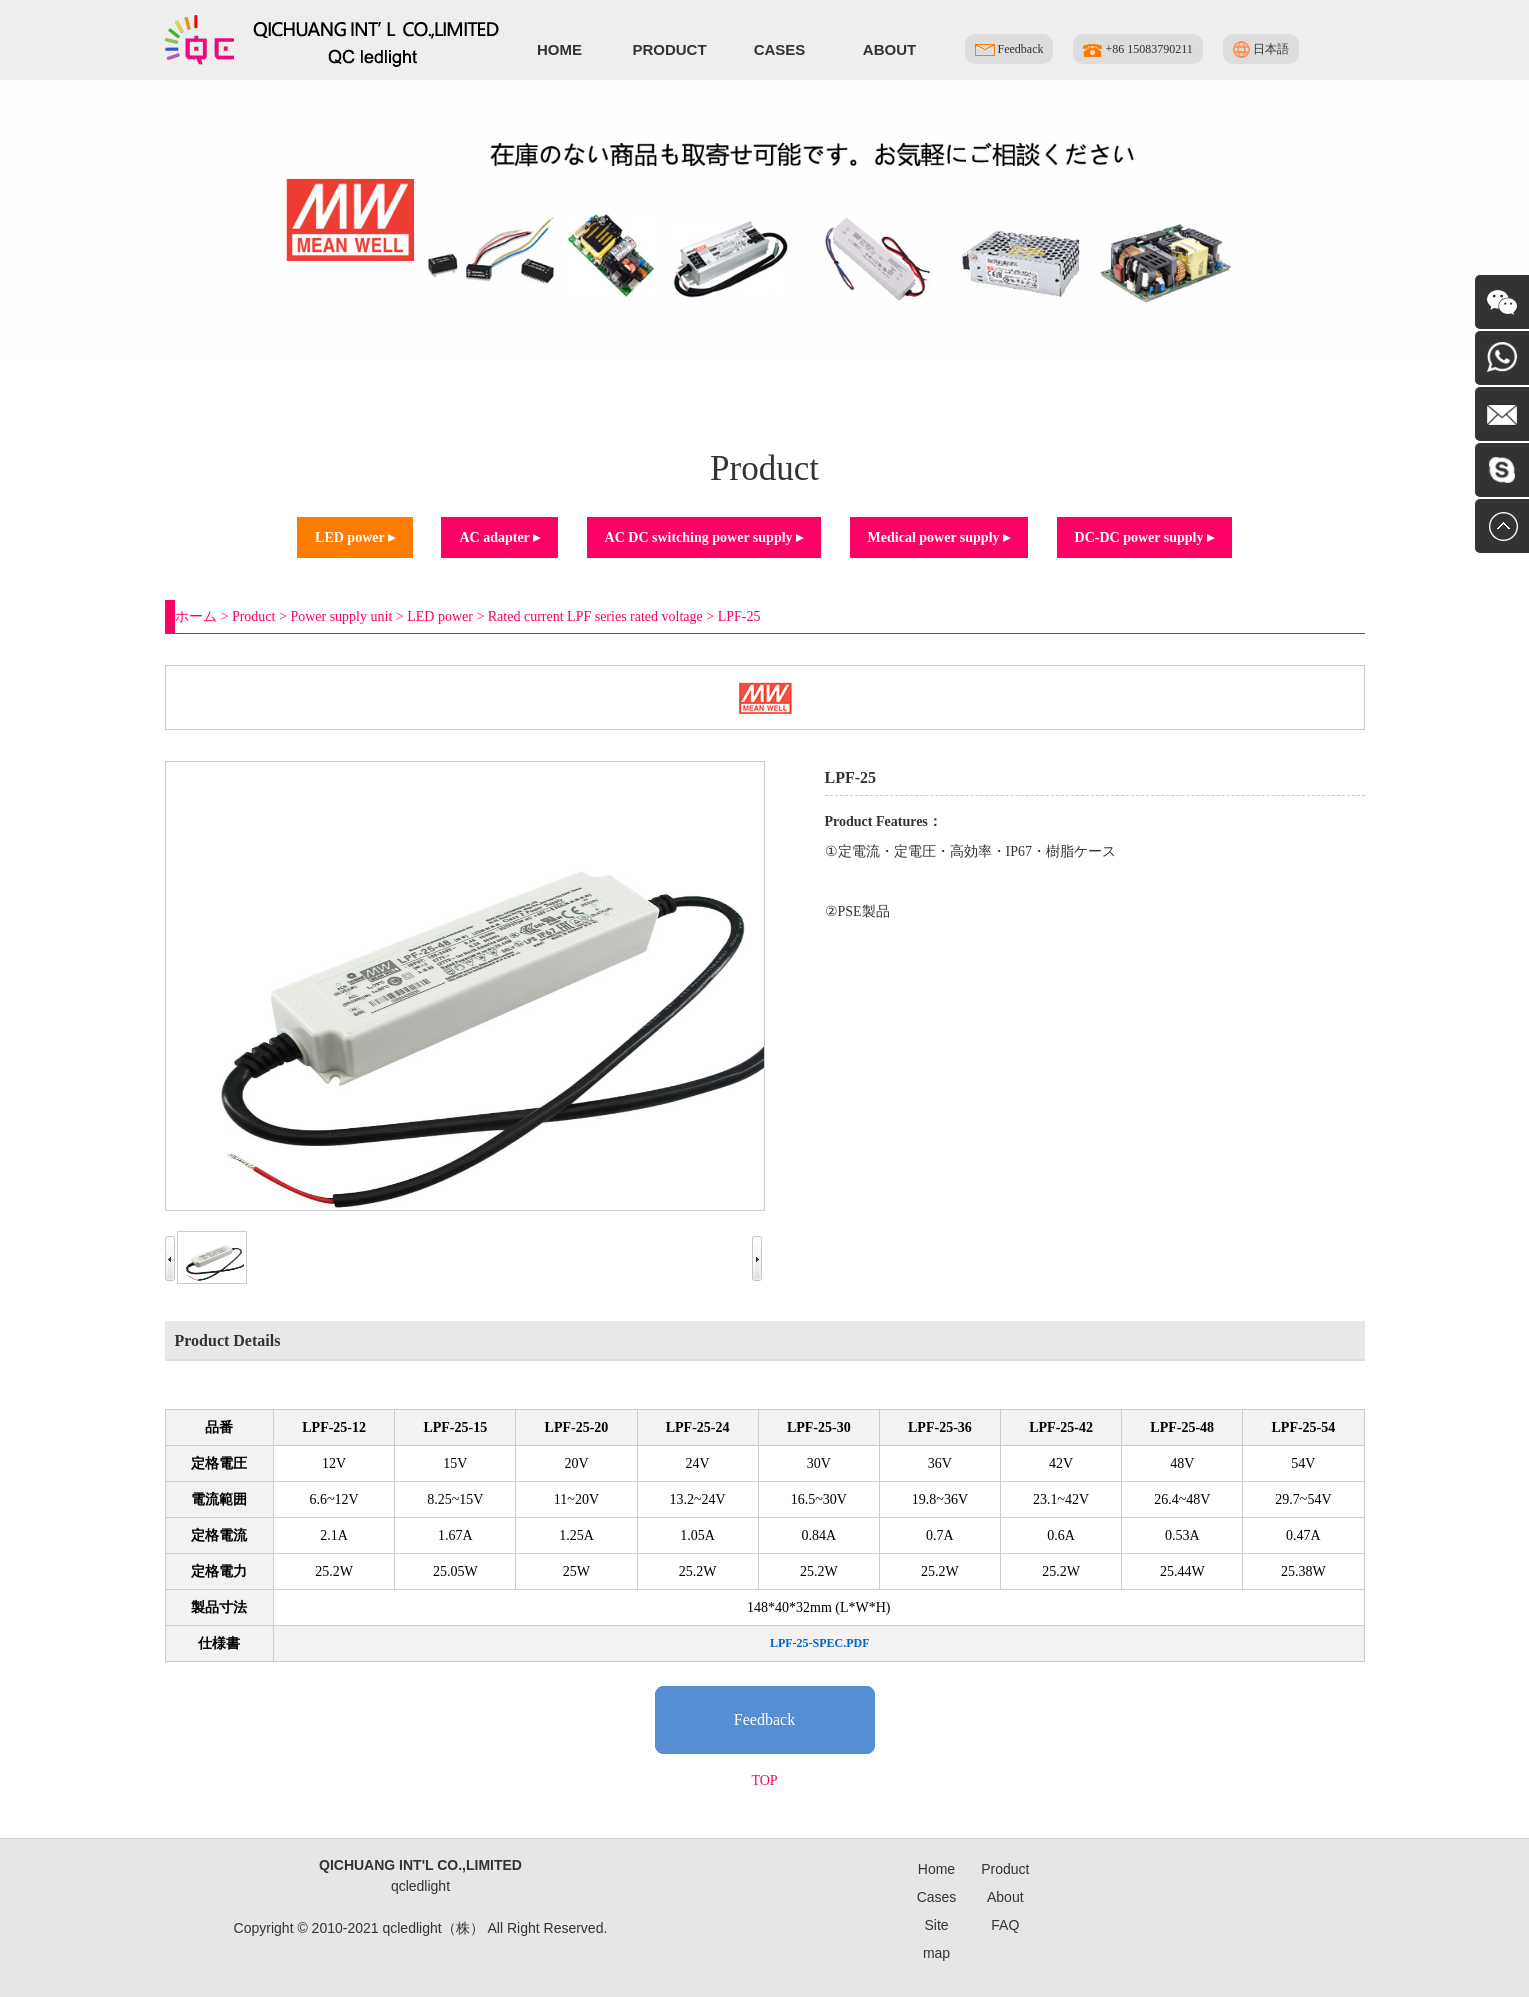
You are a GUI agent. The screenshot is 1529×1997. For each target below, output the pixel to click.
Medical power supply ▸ (939, 537)
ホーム (196, 616)
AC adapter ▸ (499, 537)
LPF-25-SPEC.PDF (820, 1643)
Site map (936, 1939)
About (889, 49)
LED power (440, 616)
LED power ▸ (355, 537)
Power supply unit (341, 616)
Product (669, 49)
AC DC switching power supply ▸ (704, 537)
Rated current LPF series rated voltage (595, 616)
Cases (780, 49)
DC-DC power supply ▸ (1144, 537)
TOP (764, 1780)
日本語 (1261, 49)
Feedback (1009, 49)
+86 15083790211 (1137, 49)
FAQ (1005, 1925)
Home (559, 49)
